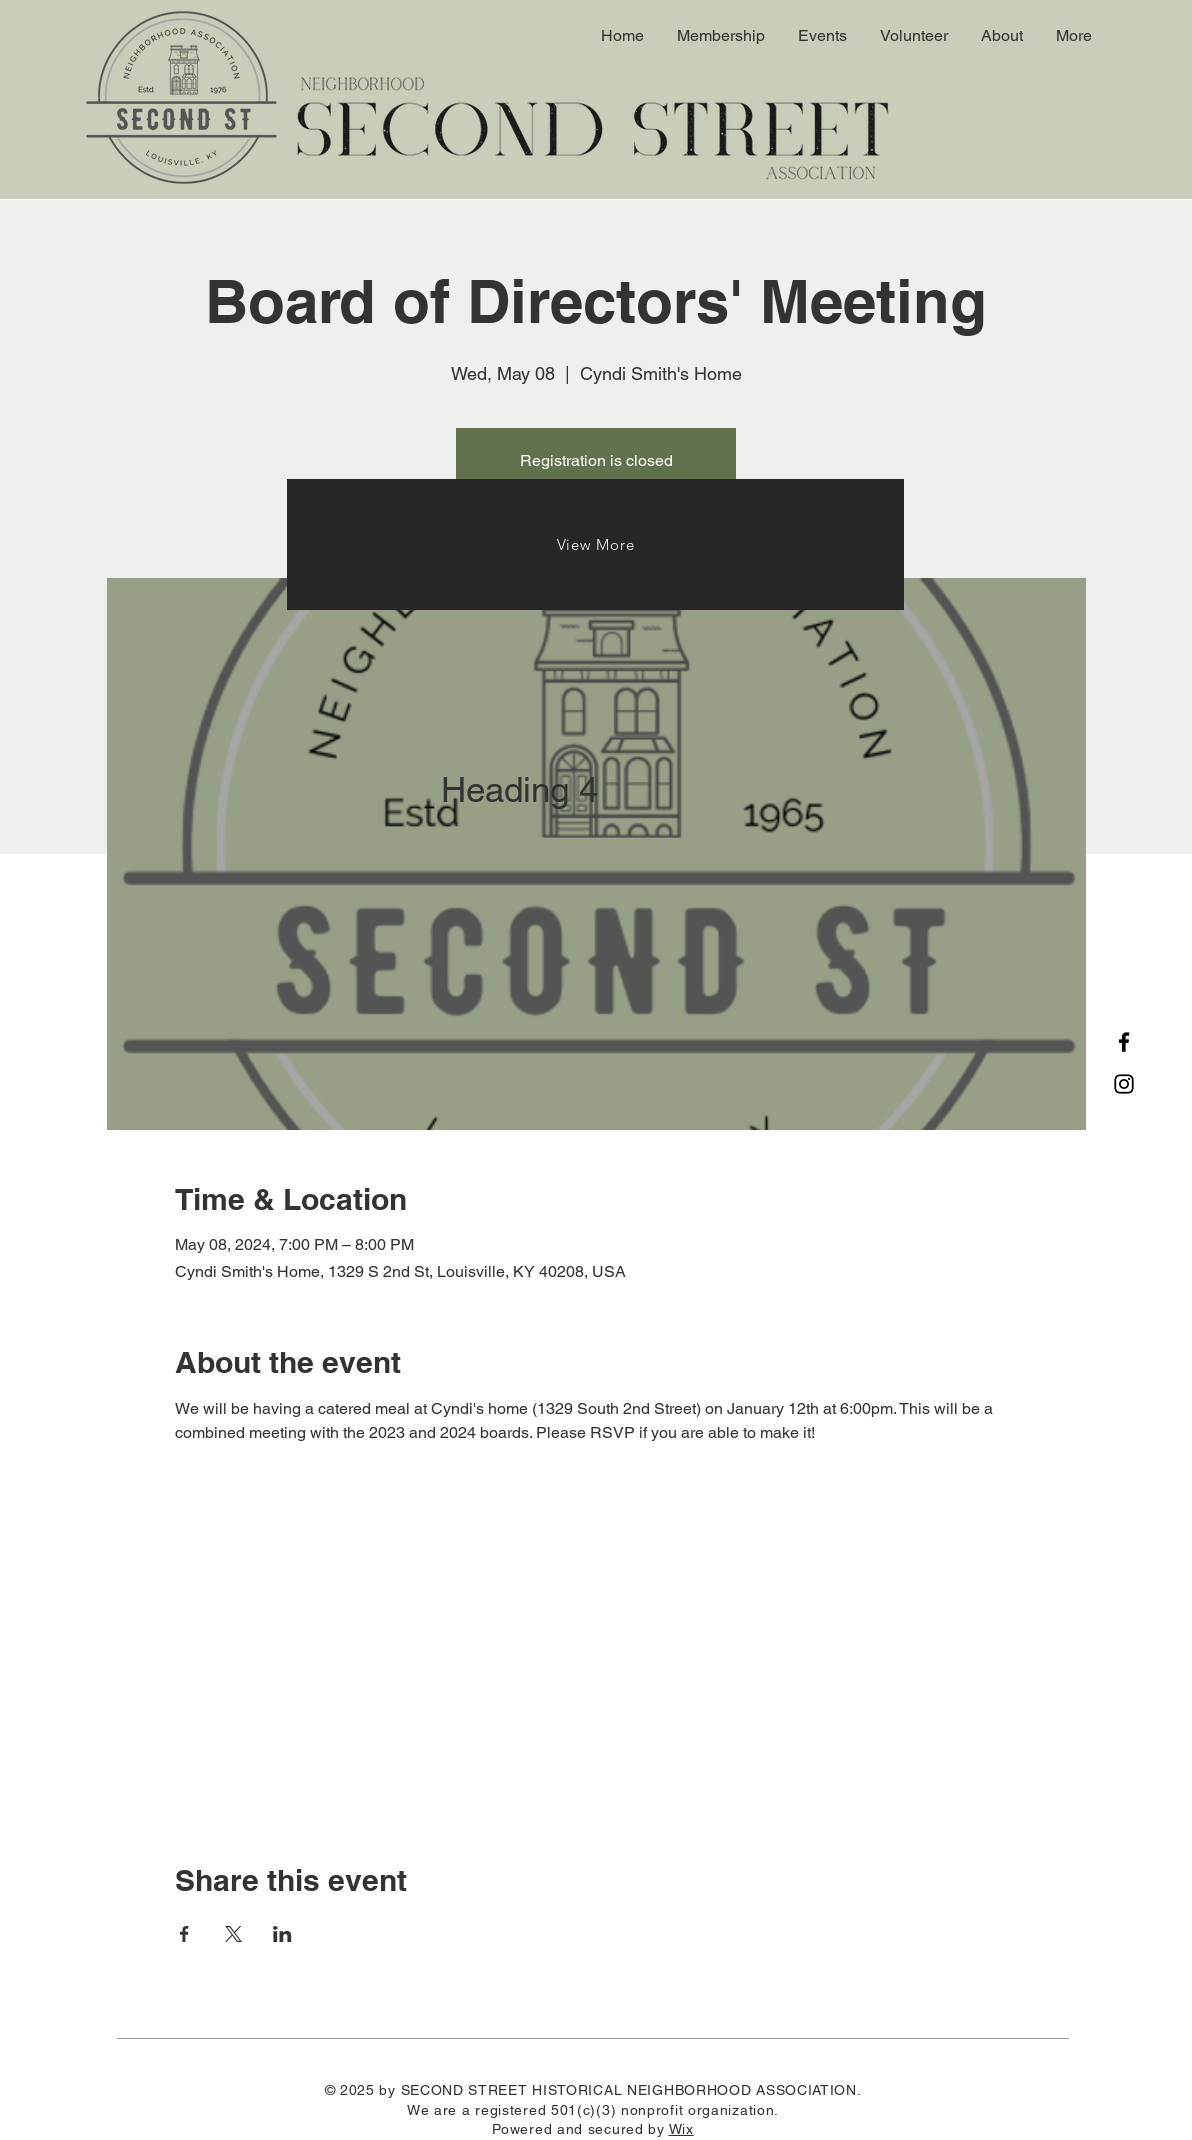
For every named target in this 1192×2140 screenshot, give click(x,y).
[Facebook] (1124, 1042)
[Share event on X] (233, 1934)
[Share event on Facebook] (184, 1934)
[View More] (595, 544)
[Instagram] (1124, 1084)
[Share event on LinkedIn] (282, 1934)
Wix (681, 2129)
